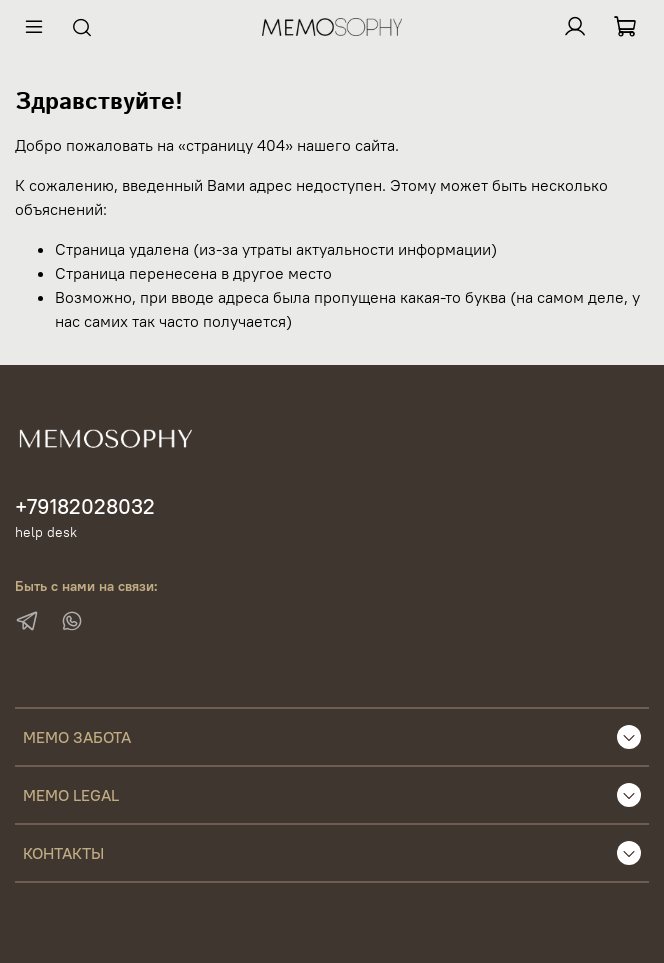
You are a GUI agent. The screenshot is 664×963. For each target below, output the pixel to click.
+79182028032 (85, 506)
